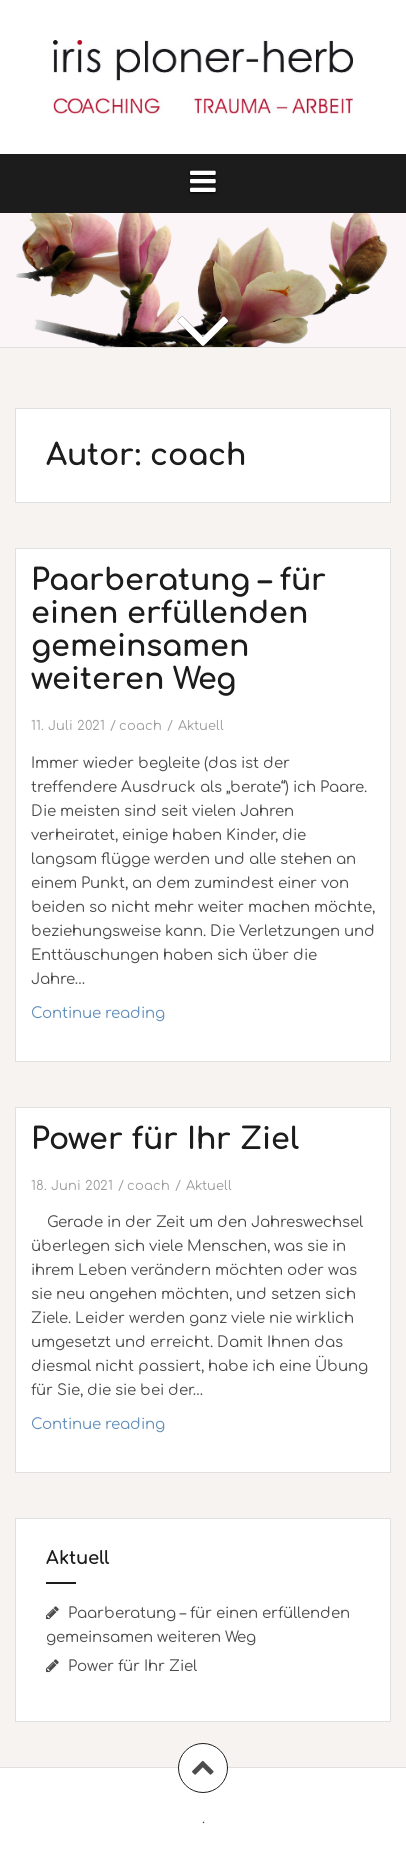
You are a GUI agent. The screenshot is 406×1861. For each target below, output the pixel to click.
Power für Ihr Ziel (165, 1139)
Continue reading (151, 1018)
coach (140, 726)
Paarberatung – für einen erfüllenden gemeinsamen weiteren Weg (178, 630)
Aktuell (201, 726)
